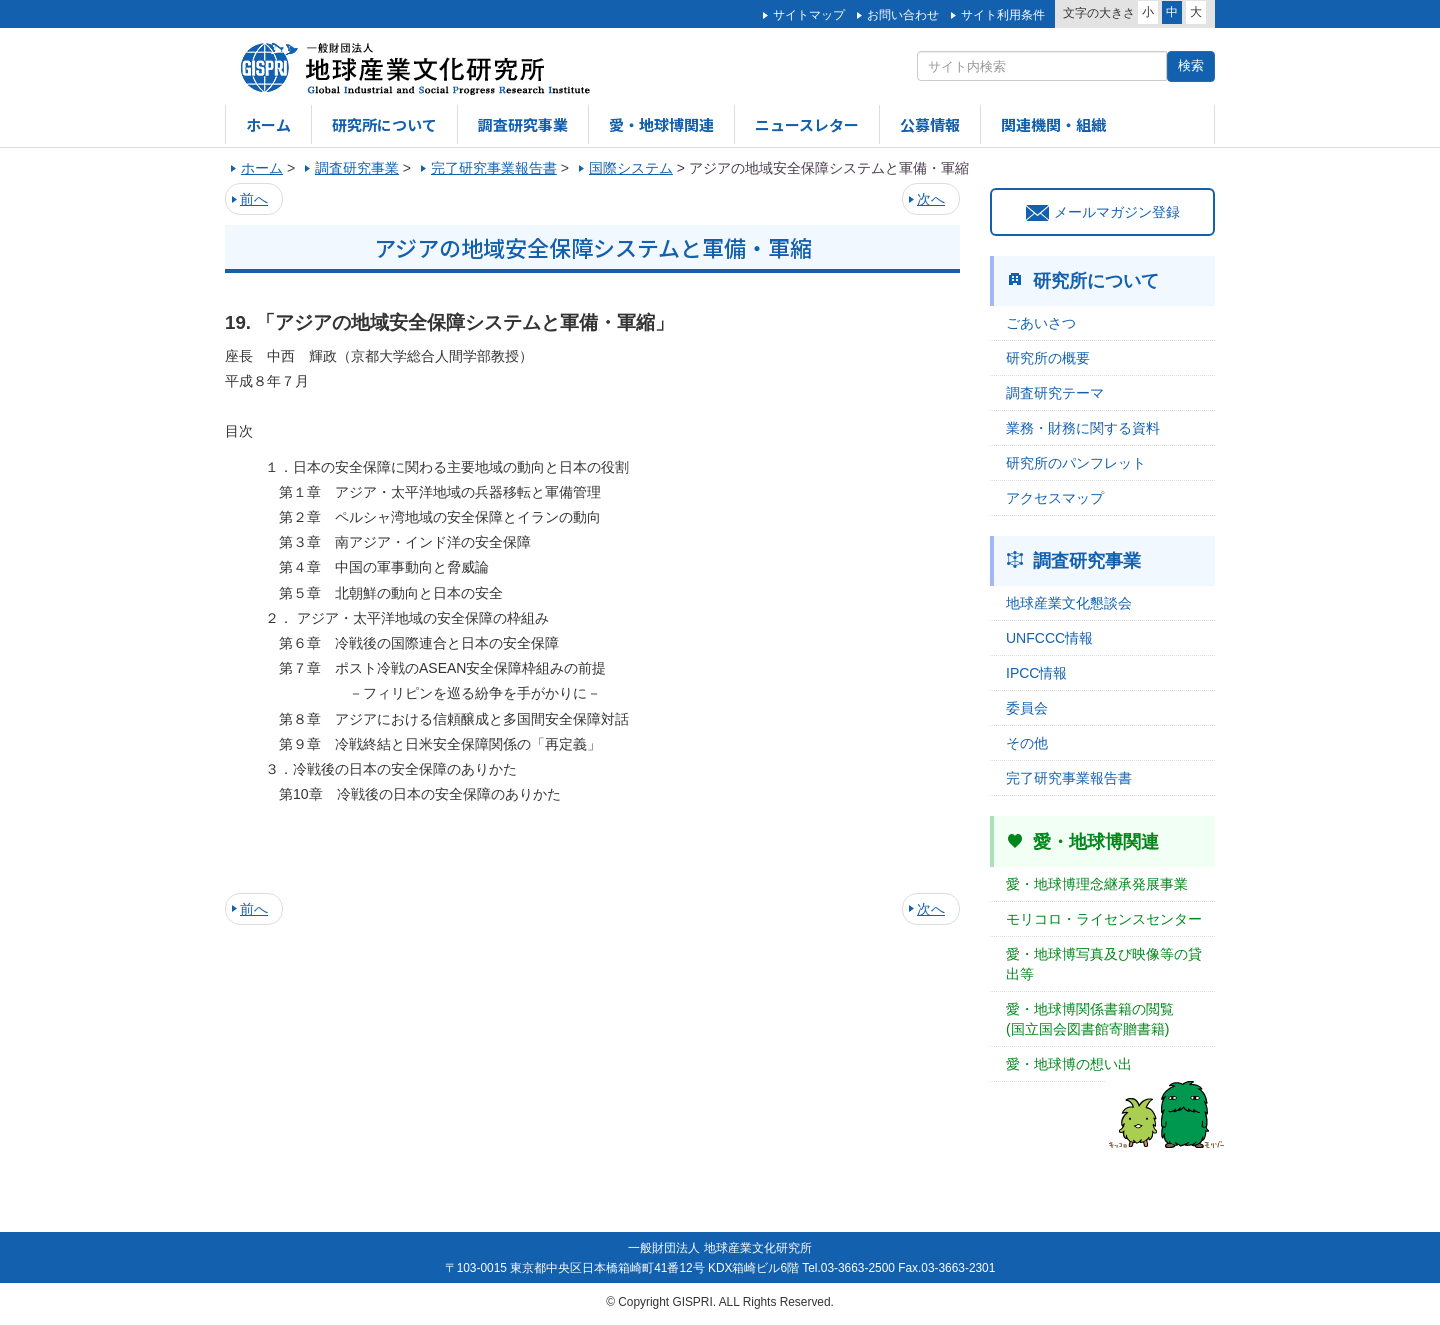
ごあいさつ (1041, 323)
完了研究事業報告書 (1069, 778)
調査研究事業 (523, 124)
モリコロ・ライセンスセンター (1104, 919)
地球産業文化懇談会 (1069, 603)
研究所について (384, 124)
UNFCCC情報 (1049, 638)
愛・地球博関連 (661, 124)
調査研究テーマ (1055, 393)
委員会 (1027, 708)
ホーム (268, 124)
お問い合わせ (903, 15)
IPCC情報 (1036, 673)
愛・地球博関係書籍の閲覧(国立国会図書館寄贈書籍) (1090, 1019)
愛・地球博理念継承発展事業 (1097, 884)
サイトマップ (809, 15)
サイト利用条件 (1003, 15)
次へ (931, 199)
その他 (1027, 743)
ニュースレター (807, 124)
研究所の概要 (1048, 358)
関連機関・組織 (1053, 124)
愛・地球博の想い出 (1069, 1064)
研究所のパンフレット (1076, 463)
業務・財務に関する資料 (1083, 428)
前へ (254, 199)
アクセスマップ (1055, 498)
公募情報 (930, 124)
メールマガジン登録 (1103, 212)
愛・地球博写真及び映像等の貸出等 (1104, 964)
